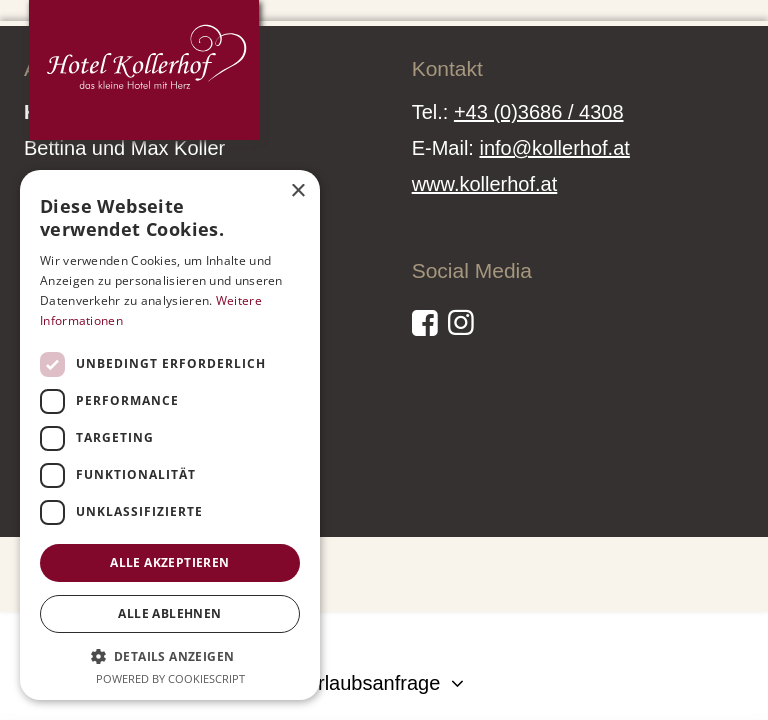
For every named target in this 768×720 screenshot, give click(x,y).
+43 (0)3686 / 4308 (539, 112)
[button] (170, 656)
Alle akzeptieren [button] (169, 562)
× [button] (297, 191)
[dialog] (170, 435)
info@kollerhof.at (554, 148)
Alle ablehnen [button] (169, 613)
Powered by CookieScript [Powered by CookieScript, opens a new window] (170, 678)
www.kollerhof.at (485, 184)
